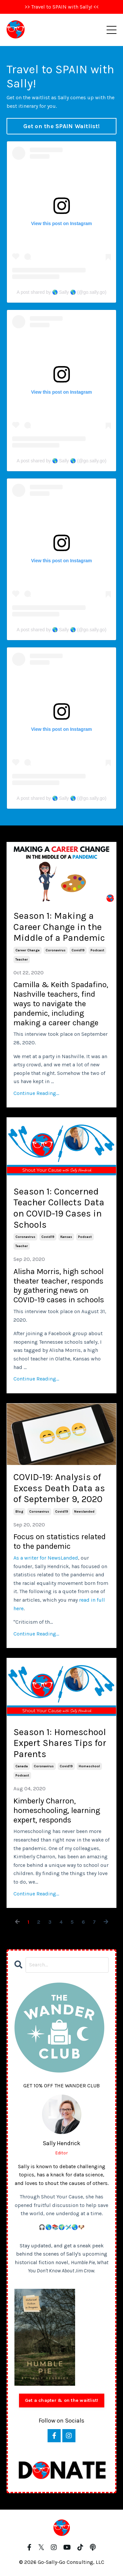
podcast (97, 950)
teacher (21, 960)
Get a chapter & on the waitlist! (61, 2400)
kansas (66, 1237)
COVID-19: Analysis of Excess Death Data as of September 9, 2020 (59, 1488)
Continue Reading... (36, 1093)
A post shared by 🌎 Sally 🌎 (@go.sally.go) (62, 292)
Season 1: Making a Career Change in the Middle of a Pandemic (59, 926)
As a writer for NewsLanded (45, 1558)
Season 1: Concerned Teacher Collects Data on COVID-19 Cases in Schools (58, 1208)
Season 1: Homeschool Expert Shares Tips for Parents (59, 1743)
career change (27, 950)
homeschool (89, 1766)
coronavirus (56, 950)
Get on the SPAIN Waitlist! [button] (61, 126)
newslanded (84, 1512)
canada (21, 1766)
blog (19, 1512)
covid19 (78, 950)
